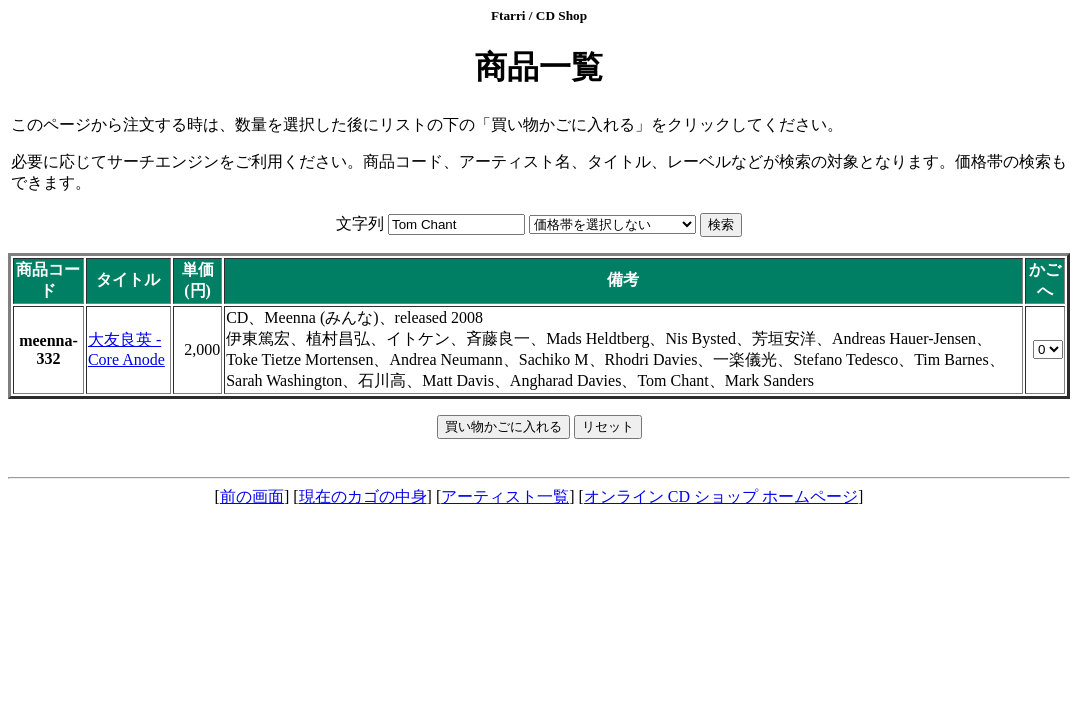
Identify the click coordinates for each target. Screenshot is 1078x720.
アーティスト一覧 (505, 496)
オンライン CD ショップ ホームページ (721, 496)
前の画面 (252, 496)
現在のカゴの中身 (363, 496)
